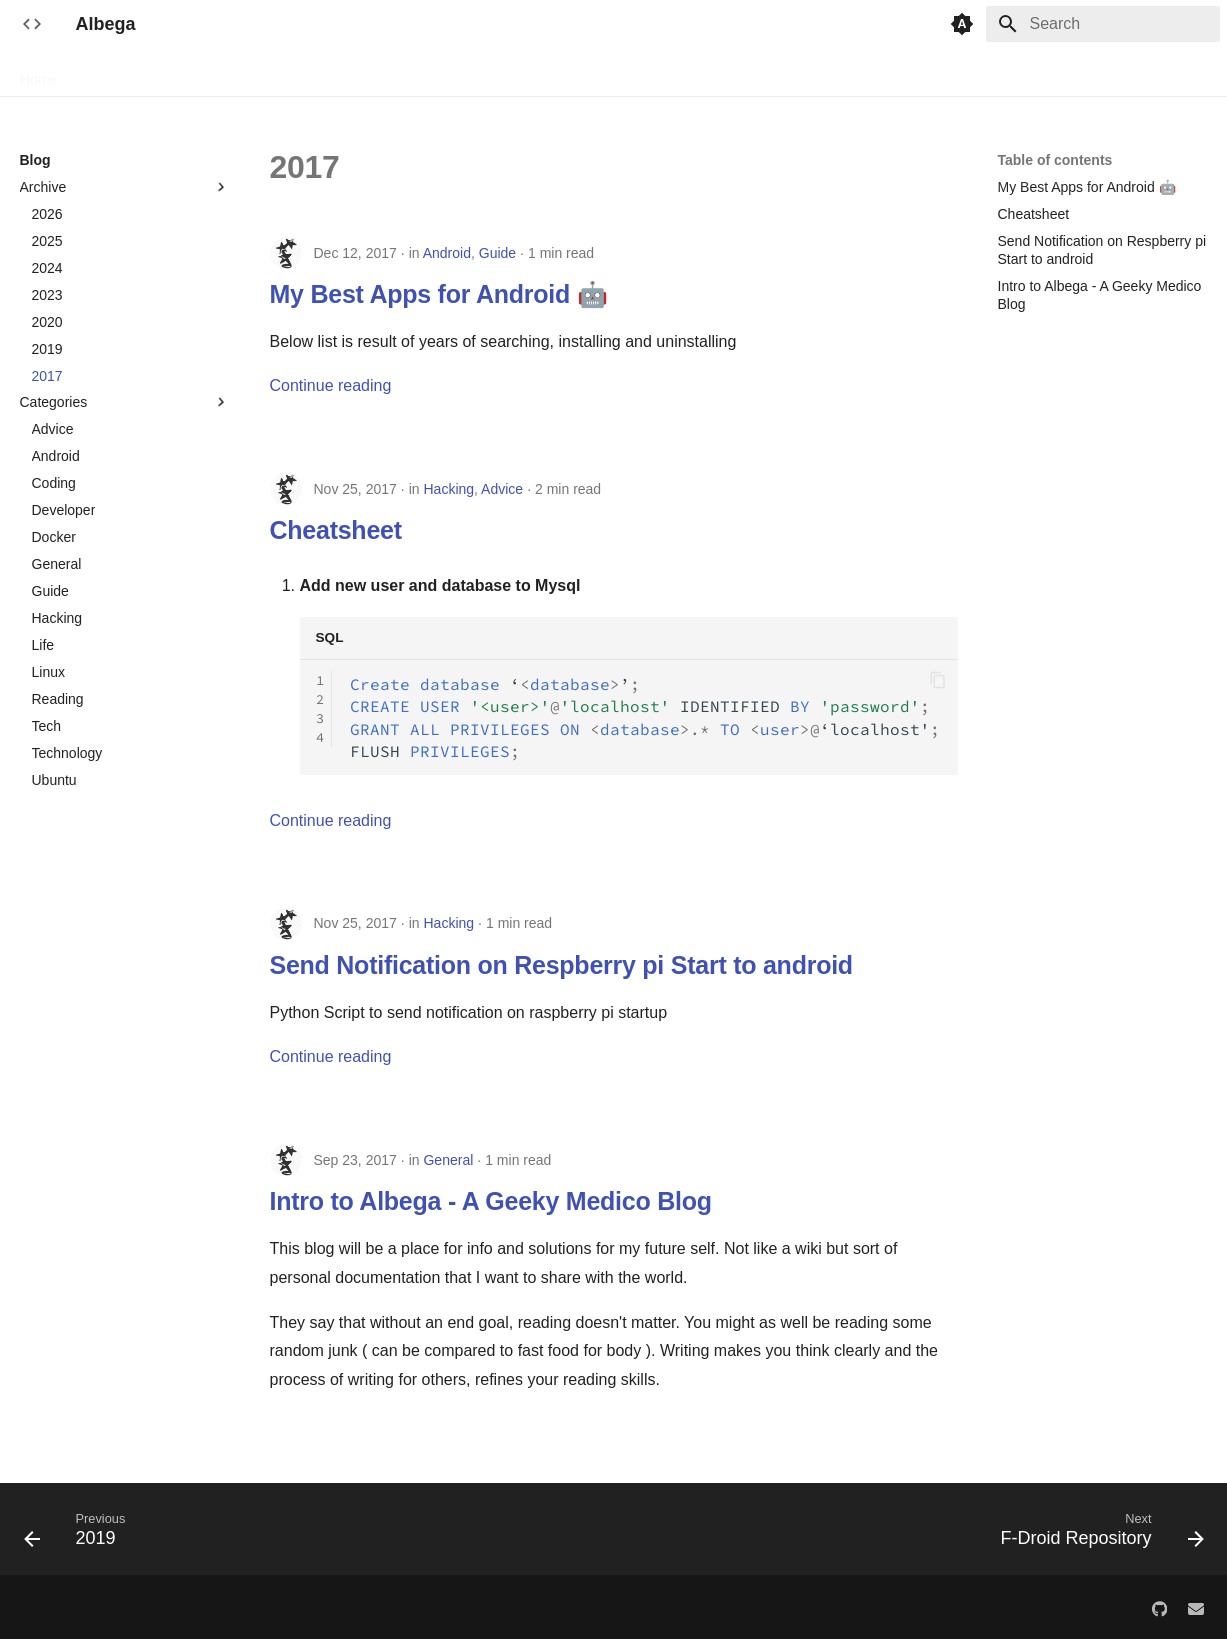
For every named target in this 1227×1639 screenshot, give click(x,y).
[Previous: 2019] (81, 1535)
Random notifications (789, 73)
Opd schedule (542, 73)
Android (447, 253)
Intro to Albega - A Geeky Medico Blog (491, 1201)
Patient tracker (654, 73)
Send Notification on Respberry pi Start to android (561, 965)
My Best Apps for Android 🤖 (439, 294)
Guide (497, 253)
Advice (502, 489)
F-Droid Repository (191, 73)
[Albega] (32, 24)
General (448, 1160)
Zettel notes (1017, 73)
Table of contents (1055, 160)
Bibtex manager (323, 73)
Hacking (448, 489)
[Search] (1103, 24)
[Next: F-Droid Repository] (1095, 1535)
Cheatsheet (336, 530)
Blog (95, 73)
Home (38, 73)
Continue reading (331, 385)
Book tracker (435, 73)
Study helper (917, 73)
